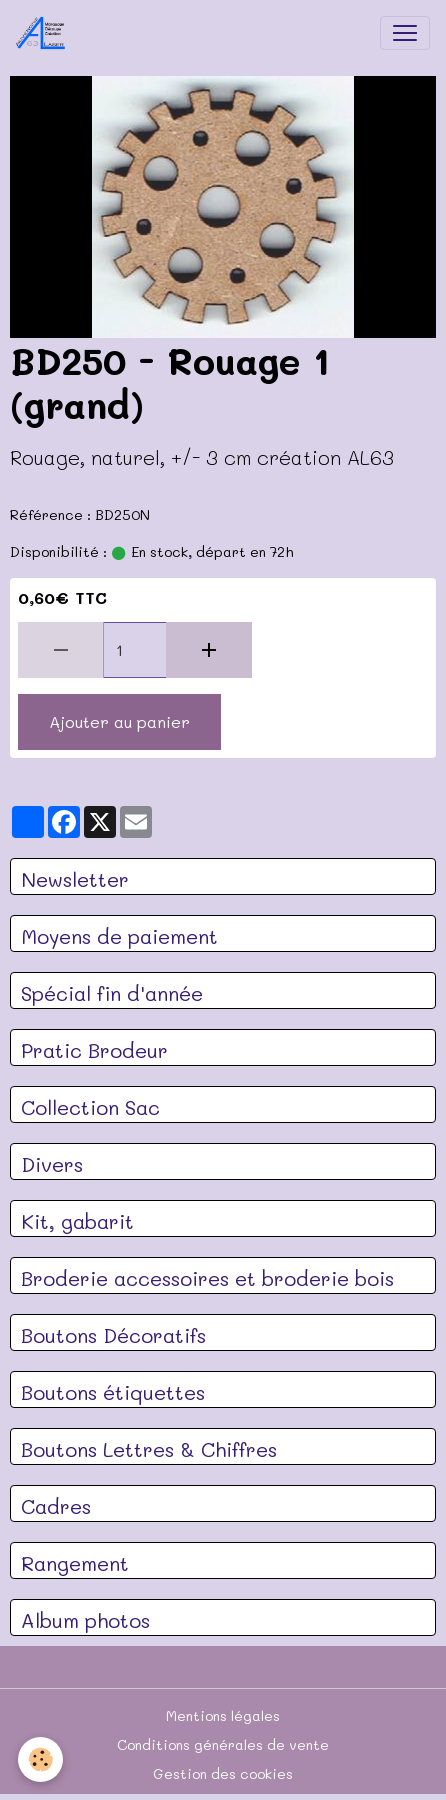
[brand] (45, 33)
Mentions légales (223, 1715)
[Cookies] (40, 1759)
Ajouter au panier (119, 721)
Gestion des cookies (223, 1773)
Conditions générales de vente (223, 1744)
